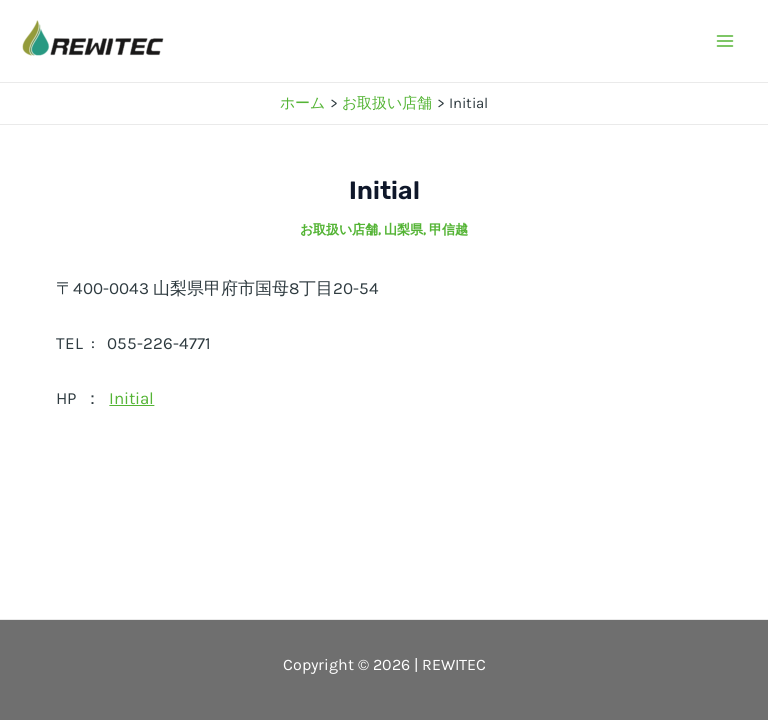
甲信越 (448, 229)
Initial (131, 398)
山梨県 (403, 229)
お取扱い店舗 (339, 229)
